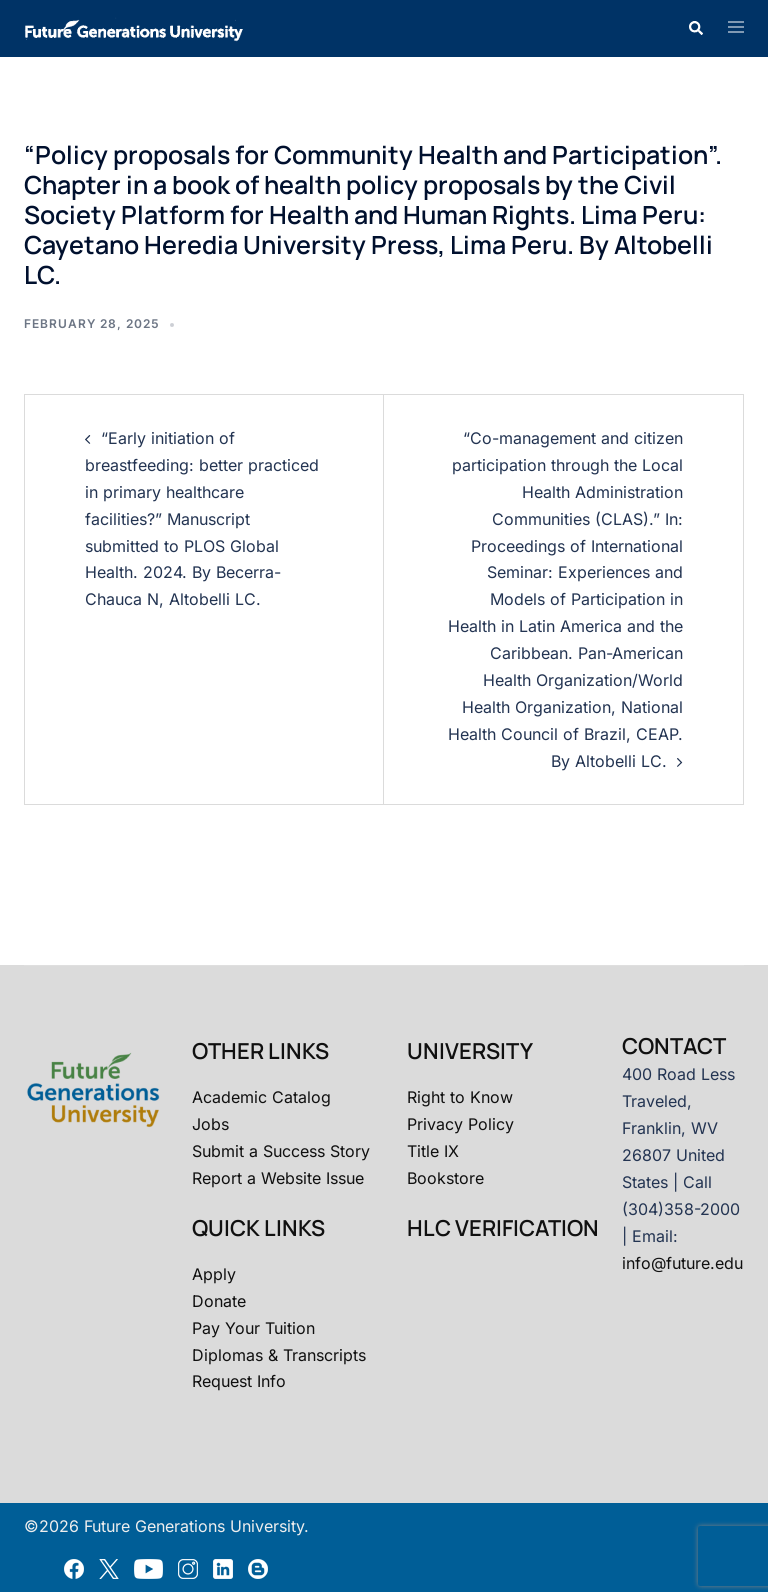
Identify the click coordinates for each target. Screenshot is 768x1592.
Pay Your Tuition (253, 1328)
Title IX (433, 1151)
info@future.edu (682, 1263)
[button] (695, 28)
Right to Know (460, 1097)
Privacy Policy (460, 1124)
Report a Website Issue (278, 1178)
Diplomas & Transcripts (279, 1355)
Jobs (210, 1124)
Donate (219, 1301)
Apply (214, 1274)
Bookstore (445, 1178)
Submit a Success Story (281, 1151)
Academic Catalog (261, 1097)
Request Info (239, 1381)
